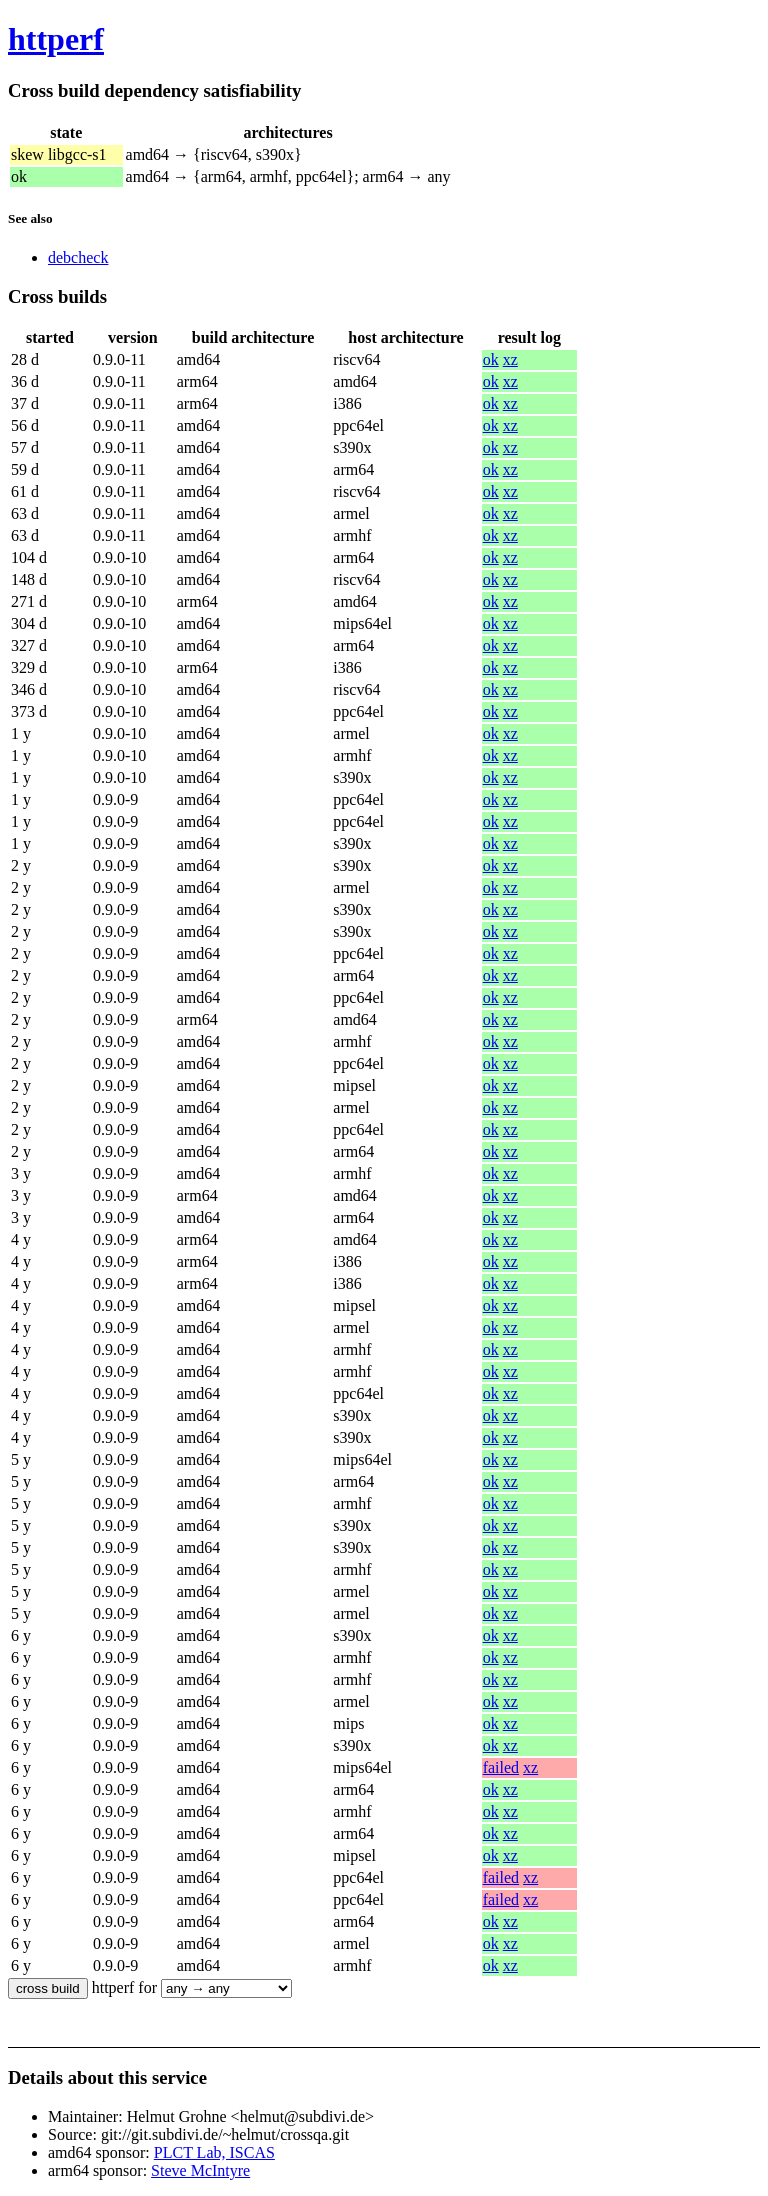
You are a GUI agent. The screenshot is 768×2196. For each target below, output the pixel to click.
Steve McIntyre (200, 2170)
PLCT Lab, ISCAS (214, 2152)
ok (491, 359)
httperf (56, 39)
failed (501, 1767)
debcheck (78, 257)
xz (510, 359)
